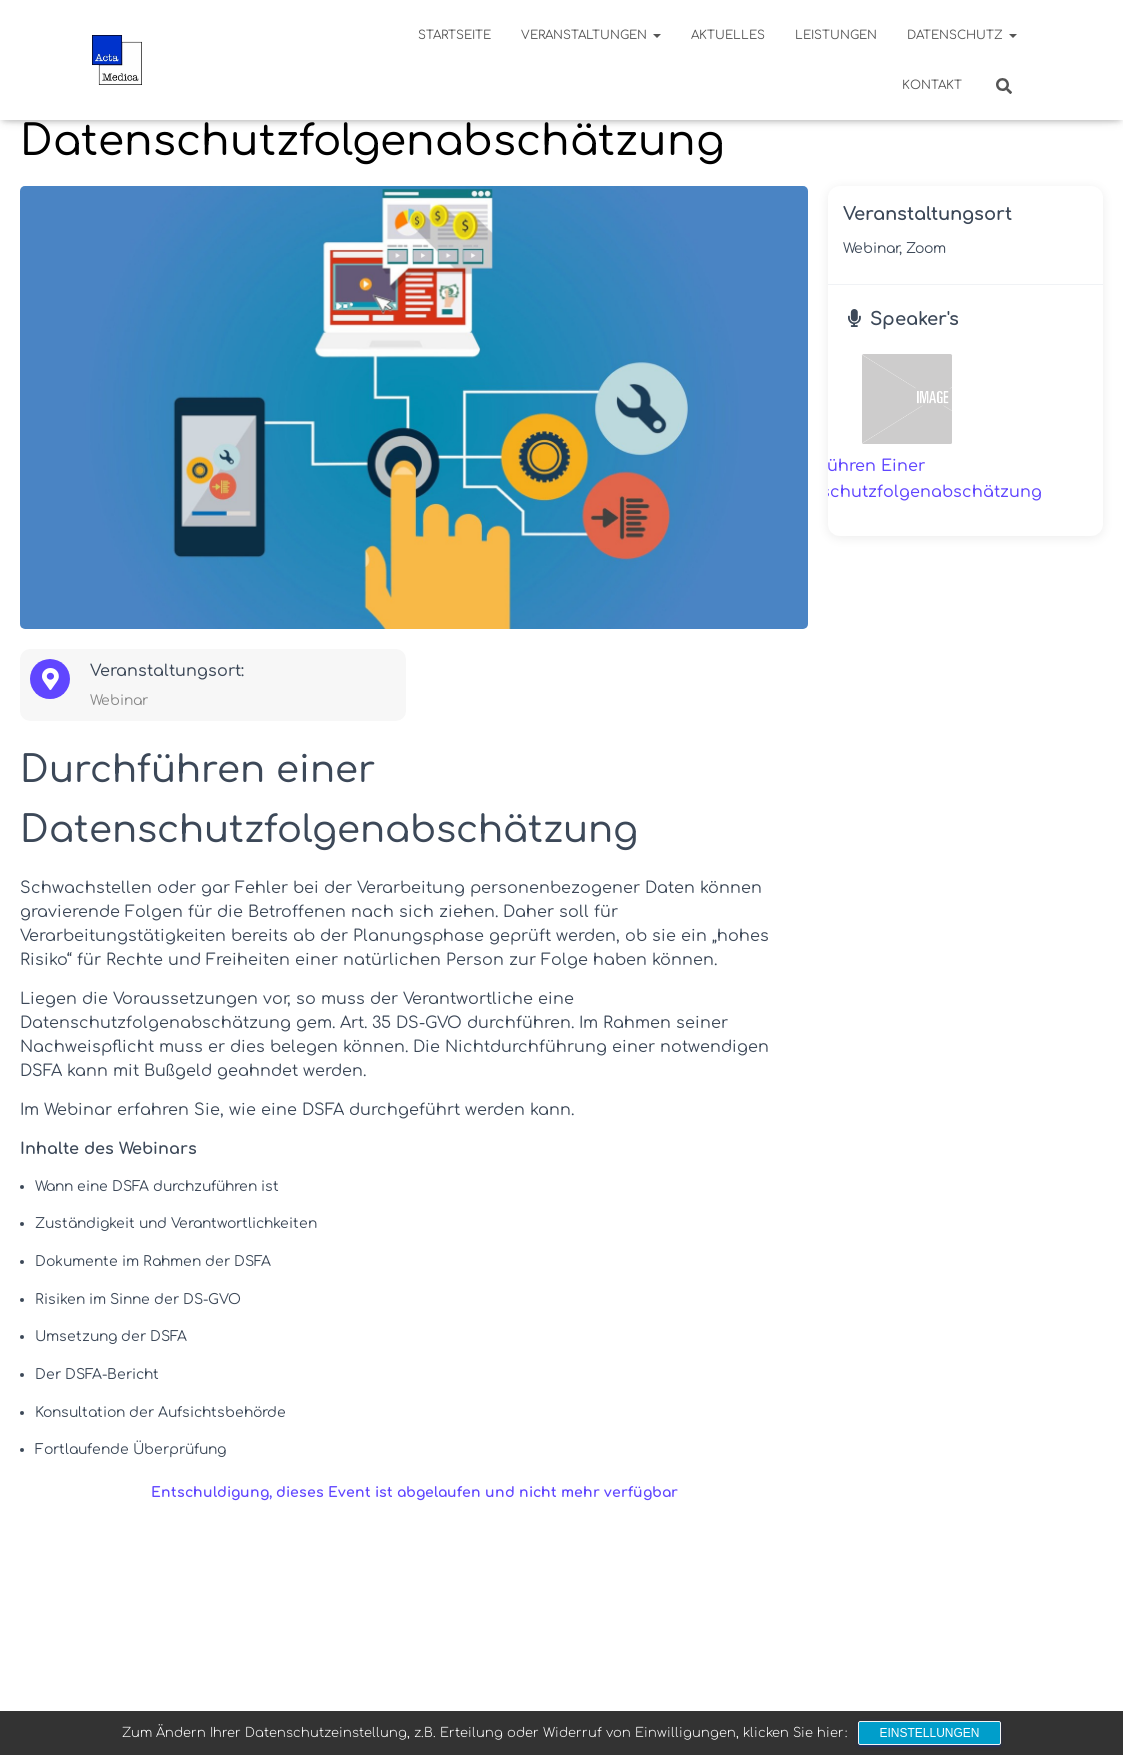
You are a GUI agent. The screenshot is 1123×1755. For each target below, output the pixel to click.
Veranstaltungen (591, 35)
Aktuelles (728, 35)
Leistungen (836, 35)
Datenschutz (962, 35)
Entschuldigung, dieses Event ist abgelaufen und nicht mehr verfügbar (414, 1492)
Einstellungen (929, 1733)
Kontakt (932, 85)
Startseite (454, 35)
